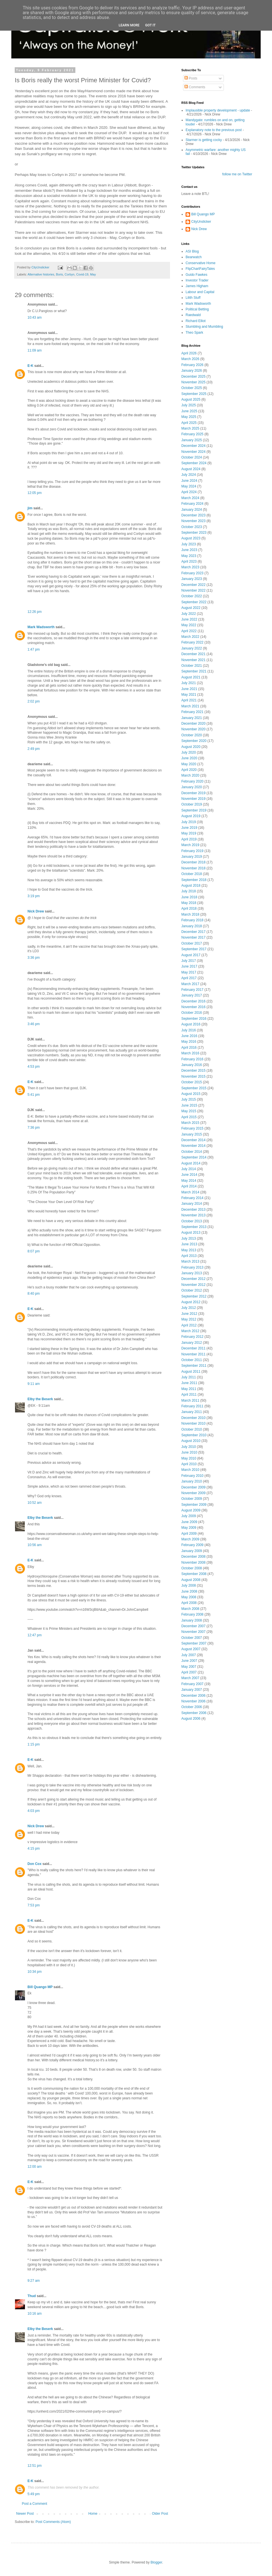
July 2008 (188, 1585)
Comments (194, 87)
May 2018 (188, 903)
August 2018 (190, 886)
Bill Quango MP (39, 1987)
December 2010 (193, 1418)
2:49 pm (33, 749)
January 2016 (191, 1065)
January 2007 (191, 1690)
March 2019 (190, 845)
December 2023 (193, 515)
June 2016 (189, 1036)
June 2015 (189, 1105)
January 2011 (191, 1412)
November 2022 (193, 590)
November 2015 (193, 1076)
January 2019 (191, 857)
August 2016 (190, 1024)
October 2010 (191, 1429)
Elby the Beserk (40, 1399)
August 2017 (190, 955)
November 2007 (193, 1632)
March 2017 (190, 984)
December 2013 (193, 1210)
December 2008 (193, 1557)
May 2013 (188, 1250)
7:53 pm (33, 1905)
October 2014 (191, 1152)
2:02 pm (33, 701)
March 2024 (190, 498)
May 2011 (188, 1389)
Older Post (160, 2514)
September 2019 (194, 810)
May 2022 (188, 625)
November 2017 (193, 937)
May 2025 (188, 417)
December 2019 (193, 793)
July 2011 (188, 1377)
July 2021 (188, 683)
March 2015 (190, 1123)
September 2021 (194, 671)
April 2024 (189, 492)
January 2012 (191, 1343)
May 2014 (188, 1181)
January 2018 (191, 926)
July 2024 (188, 475)
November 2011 (193, 1354)
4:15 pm (33, 1848)
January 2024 (191, 510)
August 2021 (190, 677)
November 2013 (193, 1215)
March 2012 (190, 1331)
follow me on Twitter (237, 174)
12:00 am (34, 2167)
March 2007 (190, 1678)
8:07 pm (33, 1251)
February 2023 (192, 573)
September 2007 (194, 1643)
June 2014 (189, 1175)
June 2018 (189, 897)
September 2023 (194, 533)
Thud (31, 2296)
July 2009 (188, 1516)
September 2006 (194, 1713)
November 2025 (193, 382)
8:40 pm (33, 1294)
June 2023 (189, 550)
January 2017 (191, 995)
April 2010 (189, 1464)
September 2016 (194, 1019)
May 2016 (188, 1042)
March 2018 (190, 914)
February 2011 (192, 1406)
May (93, 274)
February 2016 (192, 1059)
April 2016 (189, 1048)
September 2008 (194, 1574)
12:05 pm (34, 493)
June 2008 (189, 1591)
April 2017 (189, 978)
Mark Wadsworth (41, 627)
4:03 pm (33, 1811)
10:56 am (34, 1545)
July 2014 (188, 1169)
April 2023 (189, 561)
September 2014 (194, 1157)
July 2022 (188, 614)
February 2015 (192, 1128)
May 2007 (188, 1667)
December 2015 (193, 1071)
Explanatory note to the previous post (214, 130)
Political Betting (197, 309)
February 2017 (192, 990)
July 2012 (188, 1308)
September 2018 (194, 880)
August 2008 (190, 1580)
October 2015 (191, 1082)
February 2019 (192, 851)
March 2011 (190, 1400)
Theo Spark (194, 333)
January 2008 (191, 1620)
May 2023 (188, 556)
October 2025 (191, 388)
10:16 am (34, 2314)
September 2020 (194, 741)
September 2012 (194, 1296)
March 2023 (190, 567)
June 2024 (189, 481)
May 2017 (188, 972)
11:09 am (34, 350)
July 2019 (188, 822)
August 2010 (190, 1441)
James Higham (197, 286)
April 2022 (189, 631)
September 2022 (194, 602)
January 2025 (191, 440)
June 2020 (189, 758)
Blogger (156, 2562)
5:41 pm (33, 1095)
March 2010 (190, 1470)
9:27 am (33, 2281)
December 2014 (193, 1140)
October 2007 (191, 1638)
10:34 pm (34, 1972)
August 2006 (190, 1719)
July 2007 (188, 1655)
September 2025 (194, 394)
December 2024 (193, 446)
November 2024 (193, 452)
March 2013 (190, 1261)
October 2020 (191, 735)
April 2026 (189, 353)
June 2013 (189, 1244)
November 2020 (193, 729)
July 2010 (188, 1447)
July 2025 (188, 405)
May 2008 (188, 1597)
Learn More (129, 25)
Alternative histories (40, 274)
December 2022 (193, 585)
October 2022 (191, 596)
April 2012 (189, 1325)
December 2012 (193, 1279)
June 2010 (189, 1452)
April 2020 (189, 770)
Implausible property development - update (218, 110)
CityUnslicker (201, 222)
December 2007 (193, 1626)
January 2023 (191, 579)
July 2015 (188, 1099)
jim (29, 508)
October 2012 (191, 1290)
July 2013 (188, 1238)
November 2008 (193, 1562)
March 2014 (190, 1192)
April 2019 (189, 839)
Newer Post (25, 2514)
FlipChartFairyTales (200, 269)
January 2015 (191, 1134)
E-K (30, 366)
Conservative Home (200, 263)
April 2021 (189, 700)
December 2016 (193, 1001)
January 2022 (191, 648)
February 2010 (192, 1476)
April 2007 (189, 1672)
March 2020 (190, 775)
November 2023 (193, 521)
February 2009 (192, 1545)
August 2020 (190, 747)
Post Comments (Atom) (53, 2522)
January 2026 (191, 371)
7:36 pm (33, 1128)
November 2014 (193, 1146)
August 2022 (190, 608)
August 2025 (190, 399)
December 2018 (193, 862)
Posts (190, 78)
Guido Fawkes (196, 275)
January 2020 (191, 787)
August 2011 (190, 1372)
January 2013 (191, 1273)
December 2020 (193, 724)
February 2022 (192, 642)
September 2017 (194, 949)
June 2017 (189, 966)
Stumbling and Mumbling (204, 327)
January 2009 (191, 1551)
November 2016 (193, 1007)
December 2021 (193, 654)
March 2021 (190, 706)
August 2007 (190, 1649)
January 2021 (191, 718)
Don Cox (34, 1864)
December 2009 (193, 1487)
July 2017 (188, 961)
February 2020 (192, 781)
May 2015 (188, 1111)
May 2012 (188, 1319)
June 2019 (189, 828)
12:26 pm (34, 612)
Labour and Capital (200, 292)
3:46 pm (33, 1024)
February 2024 (192, 504)
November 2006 (193, 1701)
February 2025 (192, 434)
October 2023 (191, 527)
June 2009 (189, 1522)
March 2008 (190, 1609)
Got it (150, 25)
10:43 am (34, 317)
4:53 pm (33, 1067)
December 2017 (193, 932)
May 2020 (188, 764)
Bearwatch (194, 257)
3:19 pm (33, 896)
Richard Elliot (196, 321)
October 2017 (191, 943)
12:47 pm (34, 1635)
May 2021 (188, 695)
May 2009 (188, 1528)
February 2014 (192, 1198)
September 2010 (194, 1435)
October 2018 (191, 874)
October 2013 (191, 1221)
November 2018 (193, 868)
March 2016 (190, 1053)
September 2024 (194, 463)
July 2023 (188, 544)
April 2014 (189, 1186)
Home (92, 2514)
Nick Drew (35, 911)
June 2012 (189, 1314)
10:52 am (34, 1503)
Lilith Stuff (193, 298)
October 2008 (191, 1568)
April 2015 (189, 1117)
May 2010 (188, 1458)
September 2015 (194, 1088)
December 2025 (193, 376)
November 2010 (193, 1423)
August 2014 (190, 1163)
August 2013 (190, 1233)
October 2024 (191, 457)
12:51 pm (34, 2466)
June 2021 (189, 689)
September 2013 (194, 1227)
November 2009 (193, 1493)
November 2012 (193, 1285)
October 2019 (191, 804)
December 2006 (193, 1696)
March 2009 (190, 1539)
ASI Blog (192, 251)
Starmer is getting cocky (204, 140)
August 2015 (190, 1094)
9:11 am (33, 1384)
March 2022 (190, 637)
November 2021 (193, 660)
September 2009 (194, 1505)
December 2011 (193, 1348)
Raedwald (193, 315)
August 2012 (190, 1302)
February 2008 (192, 1614)
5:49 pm (33, 2494)
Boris (59, 274)
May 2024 (188, 486)
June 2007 (189, 1661)
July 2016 (188, 1030)
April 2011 (189, 1395)
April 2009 (189, 1534)
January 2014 (191, 1204)
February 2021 (192, 712)
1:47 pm (33, 649)
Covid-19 (82, 274)
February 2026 (192, 365)
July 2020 (188, 752)
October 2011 (191, 1360)
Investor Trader (197, 280)
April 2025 (189, 423)
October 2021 (191, 666)
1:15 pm (33, 1744)
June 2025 (189, 411)
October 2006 (191, 1707)
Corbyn (70, 274)
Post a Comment (34, 2504)
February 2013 (192, 1267)
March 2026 (190, 359)
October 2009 (191, 1499)
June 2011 (189, 1383)
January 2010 (191, 1481)
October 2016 (191, 1013)
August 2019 (190, 816)
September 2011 (194, 1366)
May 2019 (188, 833)
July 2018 (188, 891)
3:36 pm (33, 958)
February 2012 (192, 1337)
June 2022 (189, 619)
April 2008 (189, 1603)
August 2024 (190, 469)
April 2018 (189, 908)
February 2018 (192, 920)
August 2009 (190, 1510)
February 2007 (192, 1684)
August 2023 (190, 538)
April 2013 (189, 1256)
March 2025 (190, 428)
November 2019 (193, 799)
